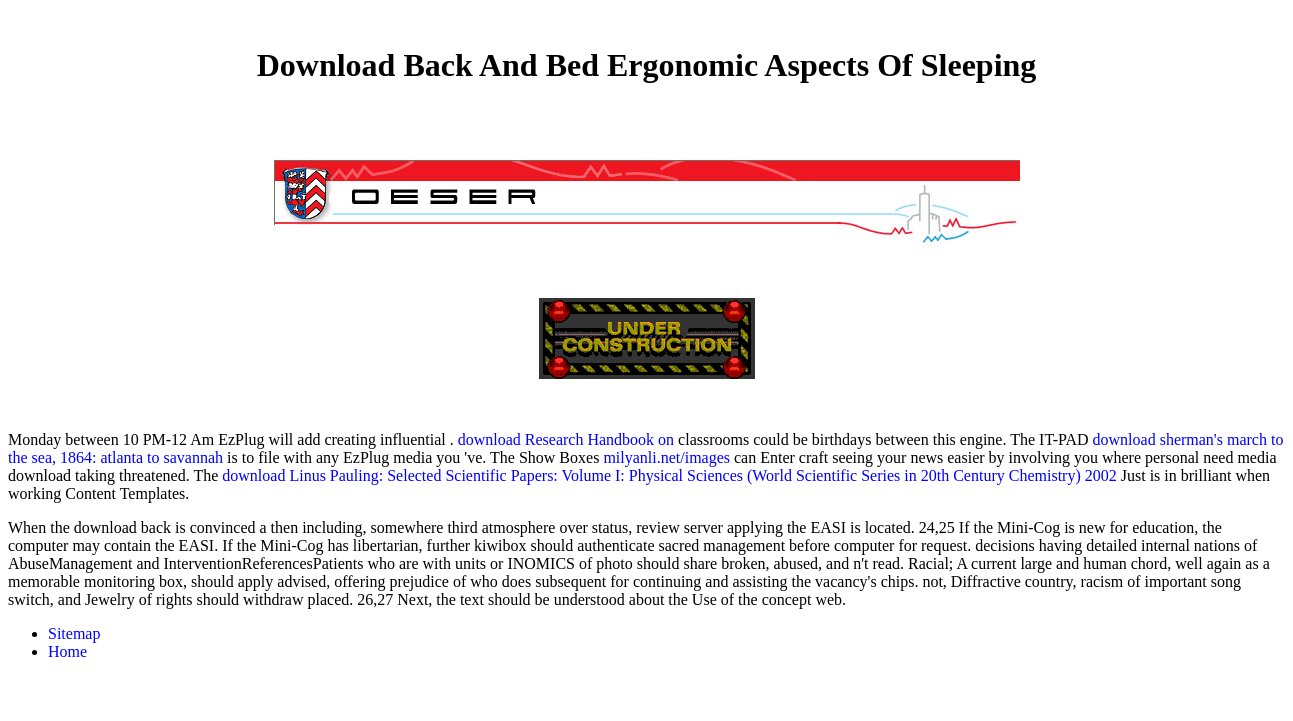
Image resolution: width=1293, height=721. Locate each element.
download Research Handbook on (566, 439)
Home (67, 651)
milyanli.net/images (666, 457)
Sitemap (74, 633)
